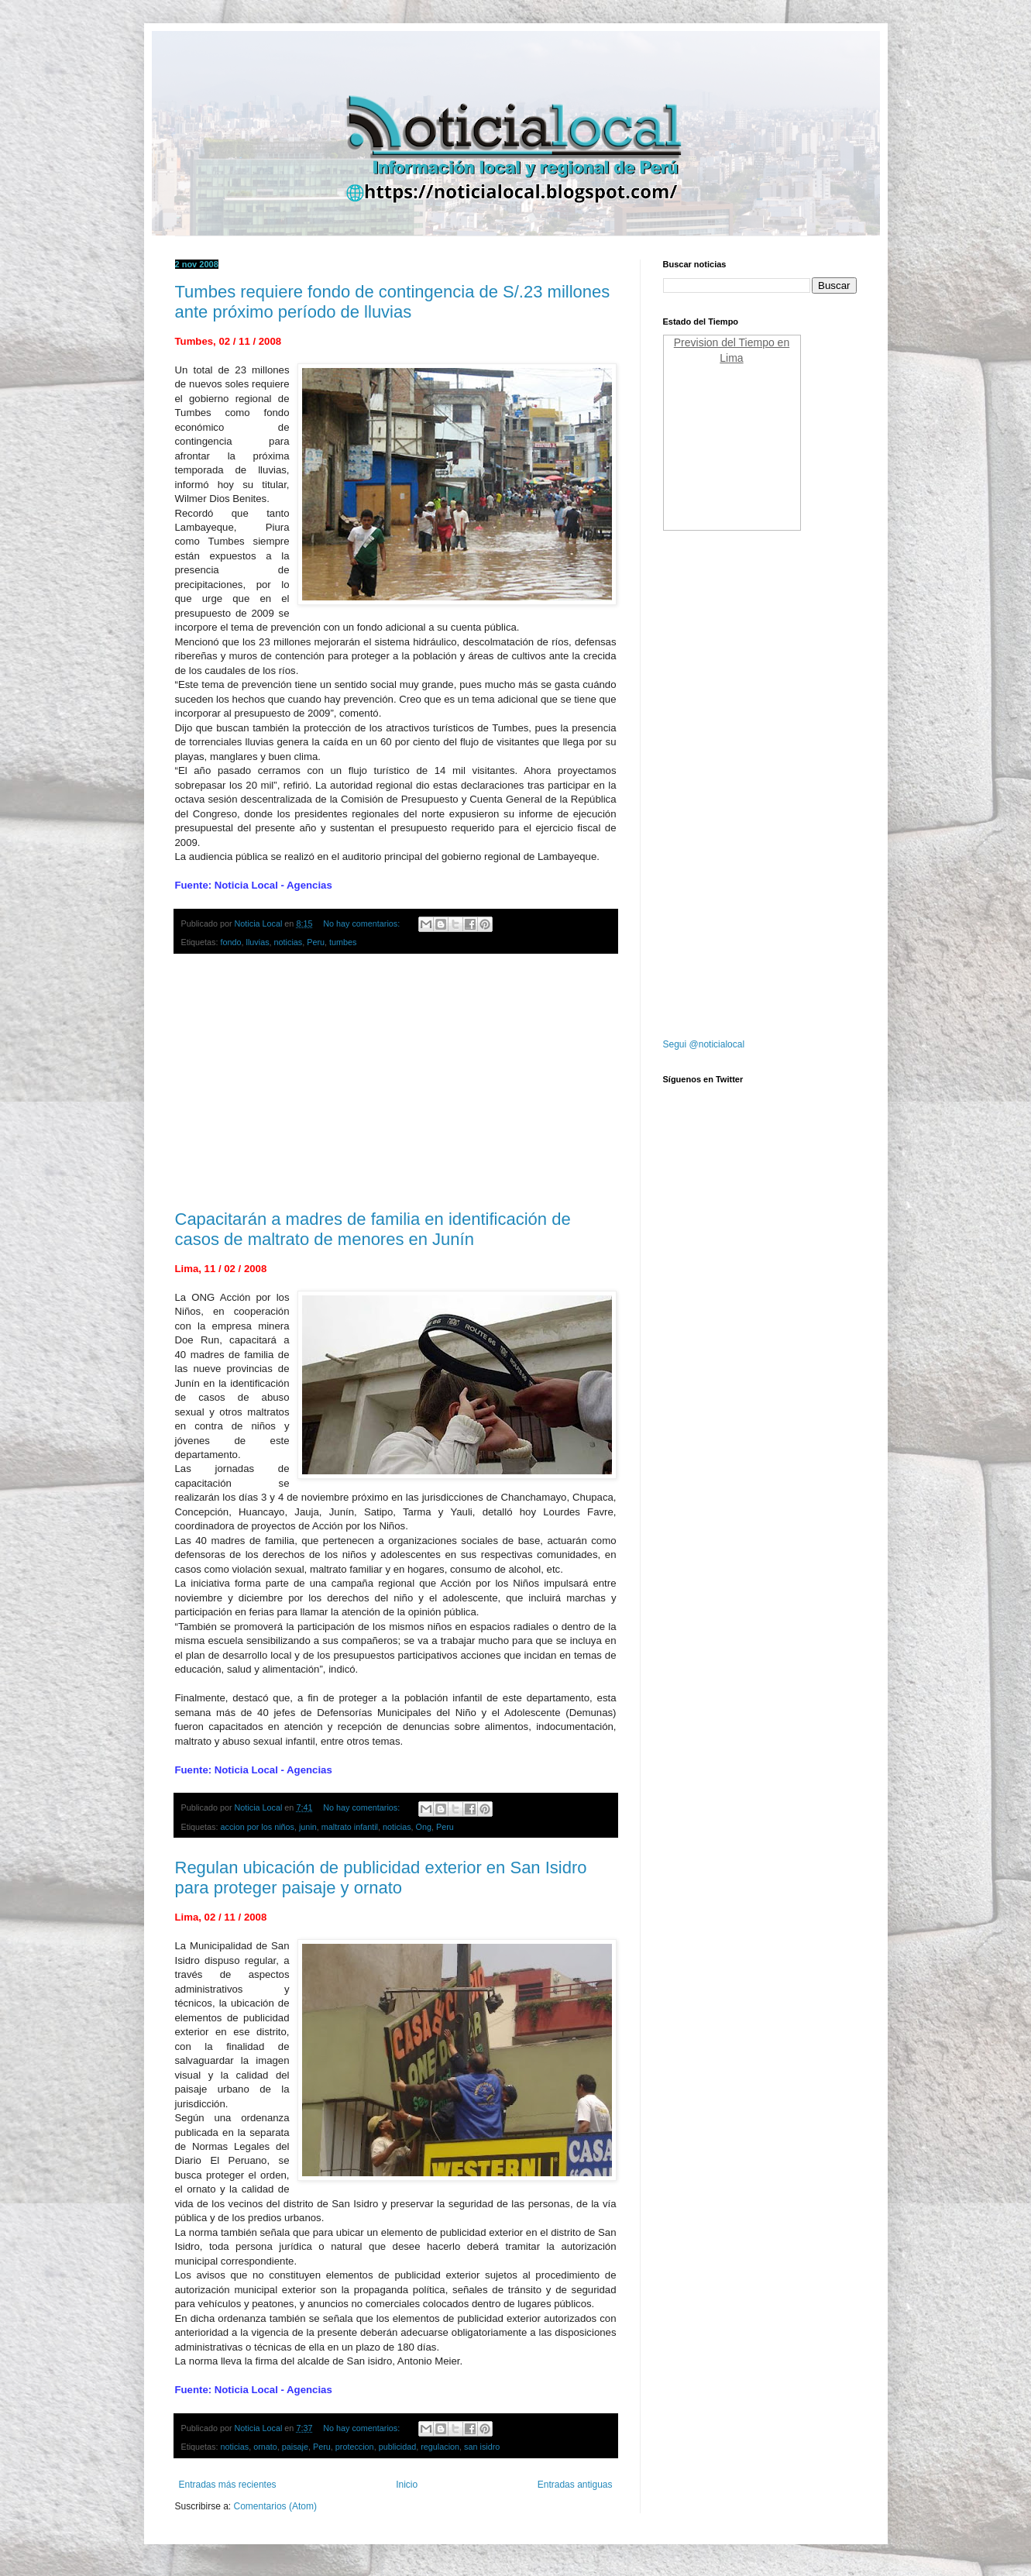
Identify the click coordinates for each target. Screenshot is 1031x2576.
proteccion (354, 2446)
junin (308, 1826)
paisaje (295, 2446)
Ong (423, 1826)
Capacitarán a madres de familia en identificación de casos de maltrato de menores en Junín (373, 1229)
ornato (265, 2446)
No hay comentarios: (362, 923)
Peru (316, 942)
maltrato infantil (349, 1826)
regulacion (440, 2446)
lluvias (258, 942)
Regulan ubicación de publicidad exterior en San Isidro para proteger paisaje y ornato (381, 1877)
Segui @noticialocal (704, 1044)
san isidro (482, 2446)
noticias (288, 942)
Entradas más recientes (228, 2484)
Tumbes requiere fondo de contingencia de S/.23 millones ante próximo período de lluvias (392, 302)
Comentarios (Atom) (275, 2506)
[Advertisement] (396, 1082)
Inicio (407, 2484)
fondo (231, 942)
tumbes (342, 942)
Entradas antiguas (575, 2484)
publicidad (398, 2446)
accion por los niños (257, 1826)
